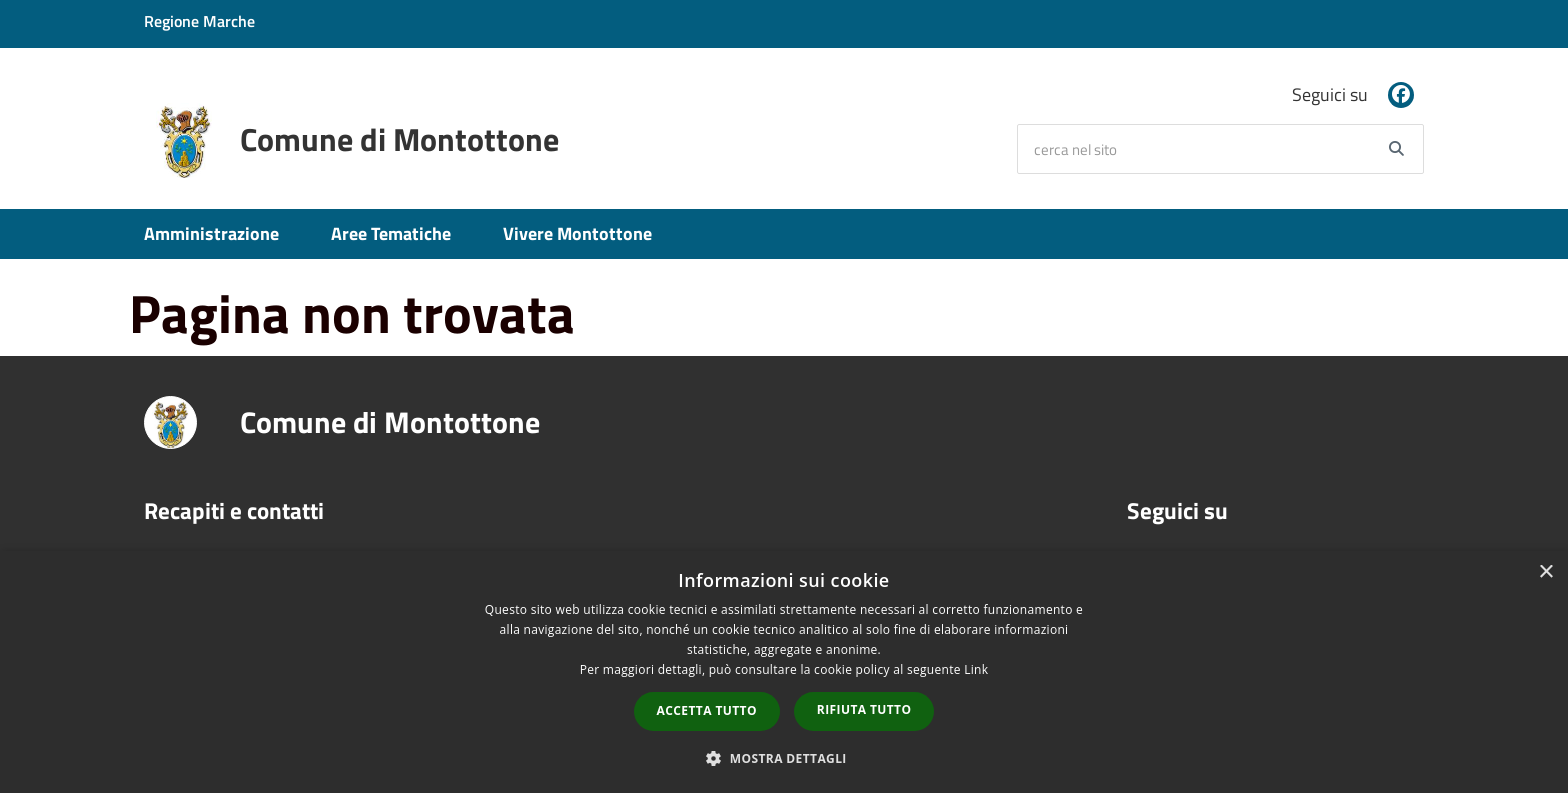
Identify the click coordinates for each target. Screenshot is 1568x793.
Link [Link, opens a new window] (976, 669)
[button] (784, 757)
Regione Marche (199, 21)
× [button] (1545, 572)
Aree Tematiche (391, 233)
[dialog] (784, 672)
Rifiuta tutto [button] (864, 709)
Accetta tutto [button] (707, 710)
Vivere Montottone (577, 233)
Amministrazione (211, 233)
